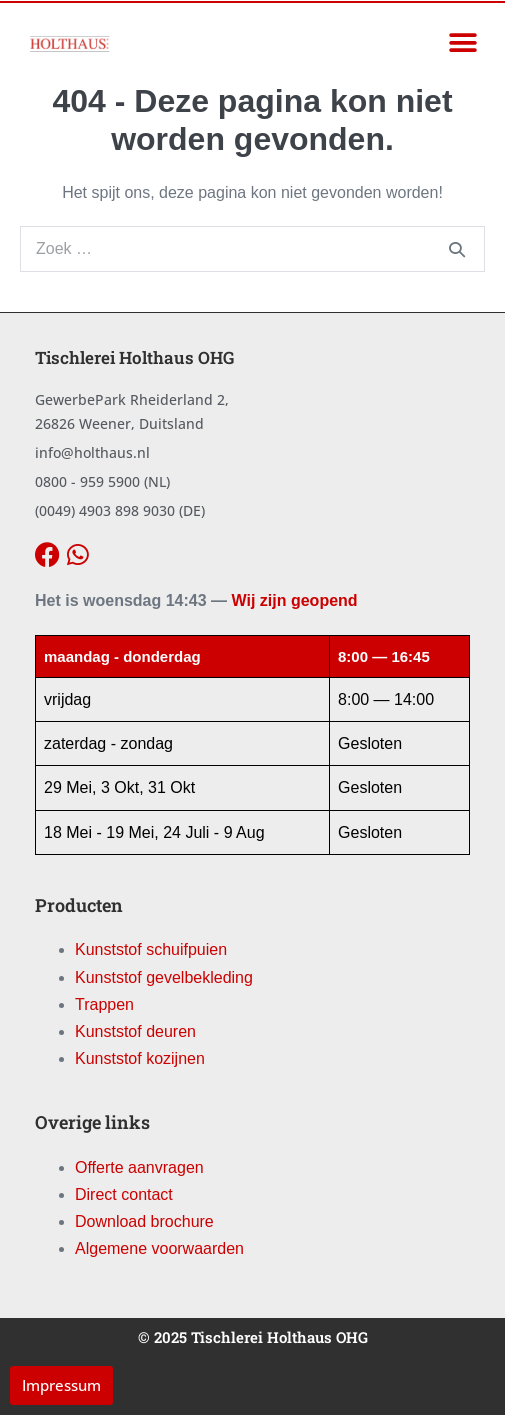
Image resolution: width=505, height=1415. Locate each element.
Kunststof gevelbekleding (164, 977)
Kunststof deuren (135, 1031)
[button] (462, 43)
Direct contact (124, 1194)
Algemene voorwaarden (159, 1248)
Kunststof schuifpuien (151, 949)
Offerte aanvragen (139, 1167)
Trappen (104, 1004)
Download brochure (144, 1221)
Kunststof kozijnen (140, 1058)
